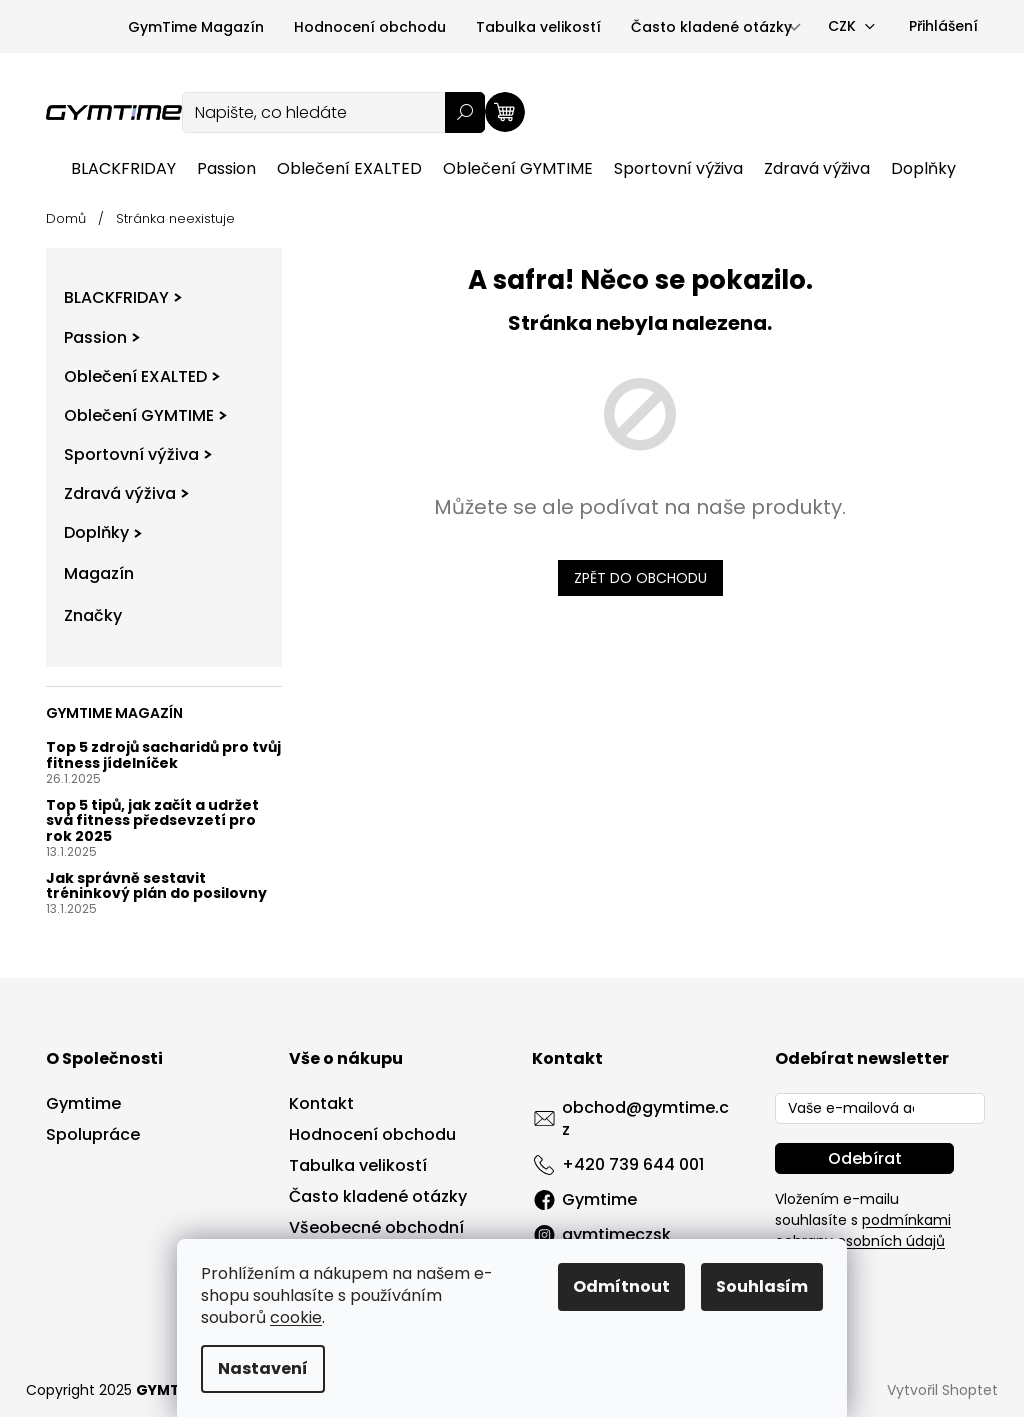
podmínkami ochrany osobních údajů (863, 1230)
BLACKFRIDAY (123, 297)
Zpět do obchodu (640, 578)
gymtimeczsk (616, 1234)
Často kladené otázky (711, 27)
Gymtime (83, 1104)
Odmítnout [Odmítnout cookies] (621, 1286)
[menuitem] (123, 169)
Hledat (465, 112)
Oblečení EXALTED (142, 376)
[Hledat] (333, 112)
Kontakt (321, 1104)
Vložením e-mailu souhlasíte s (863, 1220)
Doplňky (103, 532)
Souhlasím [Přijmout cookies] (762, 1286)
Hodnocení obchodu (370, 27)
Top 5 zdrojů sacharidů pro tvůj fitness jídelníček (163, 755)
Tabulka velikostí (538, 27)
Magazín (99, 573)
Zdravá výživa (126, 493)
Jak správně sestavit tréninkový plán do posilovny (156, 886)
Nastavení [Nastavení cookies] (263, 1368)
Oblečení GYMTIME (145, 415)
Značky (93, 615)
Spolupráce (93, 1135)
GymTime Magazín (196, 27)
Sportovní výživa (138, 454)
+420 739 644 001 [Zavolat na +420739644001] (633, 1164)
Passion (102, 337)
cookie (296, 1317)
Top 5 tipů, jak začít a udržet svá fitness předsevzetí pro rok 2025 (152, 821)
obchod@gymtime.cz (645, 1118)
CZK (842, 26)
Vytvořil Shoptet (942, 1390)
